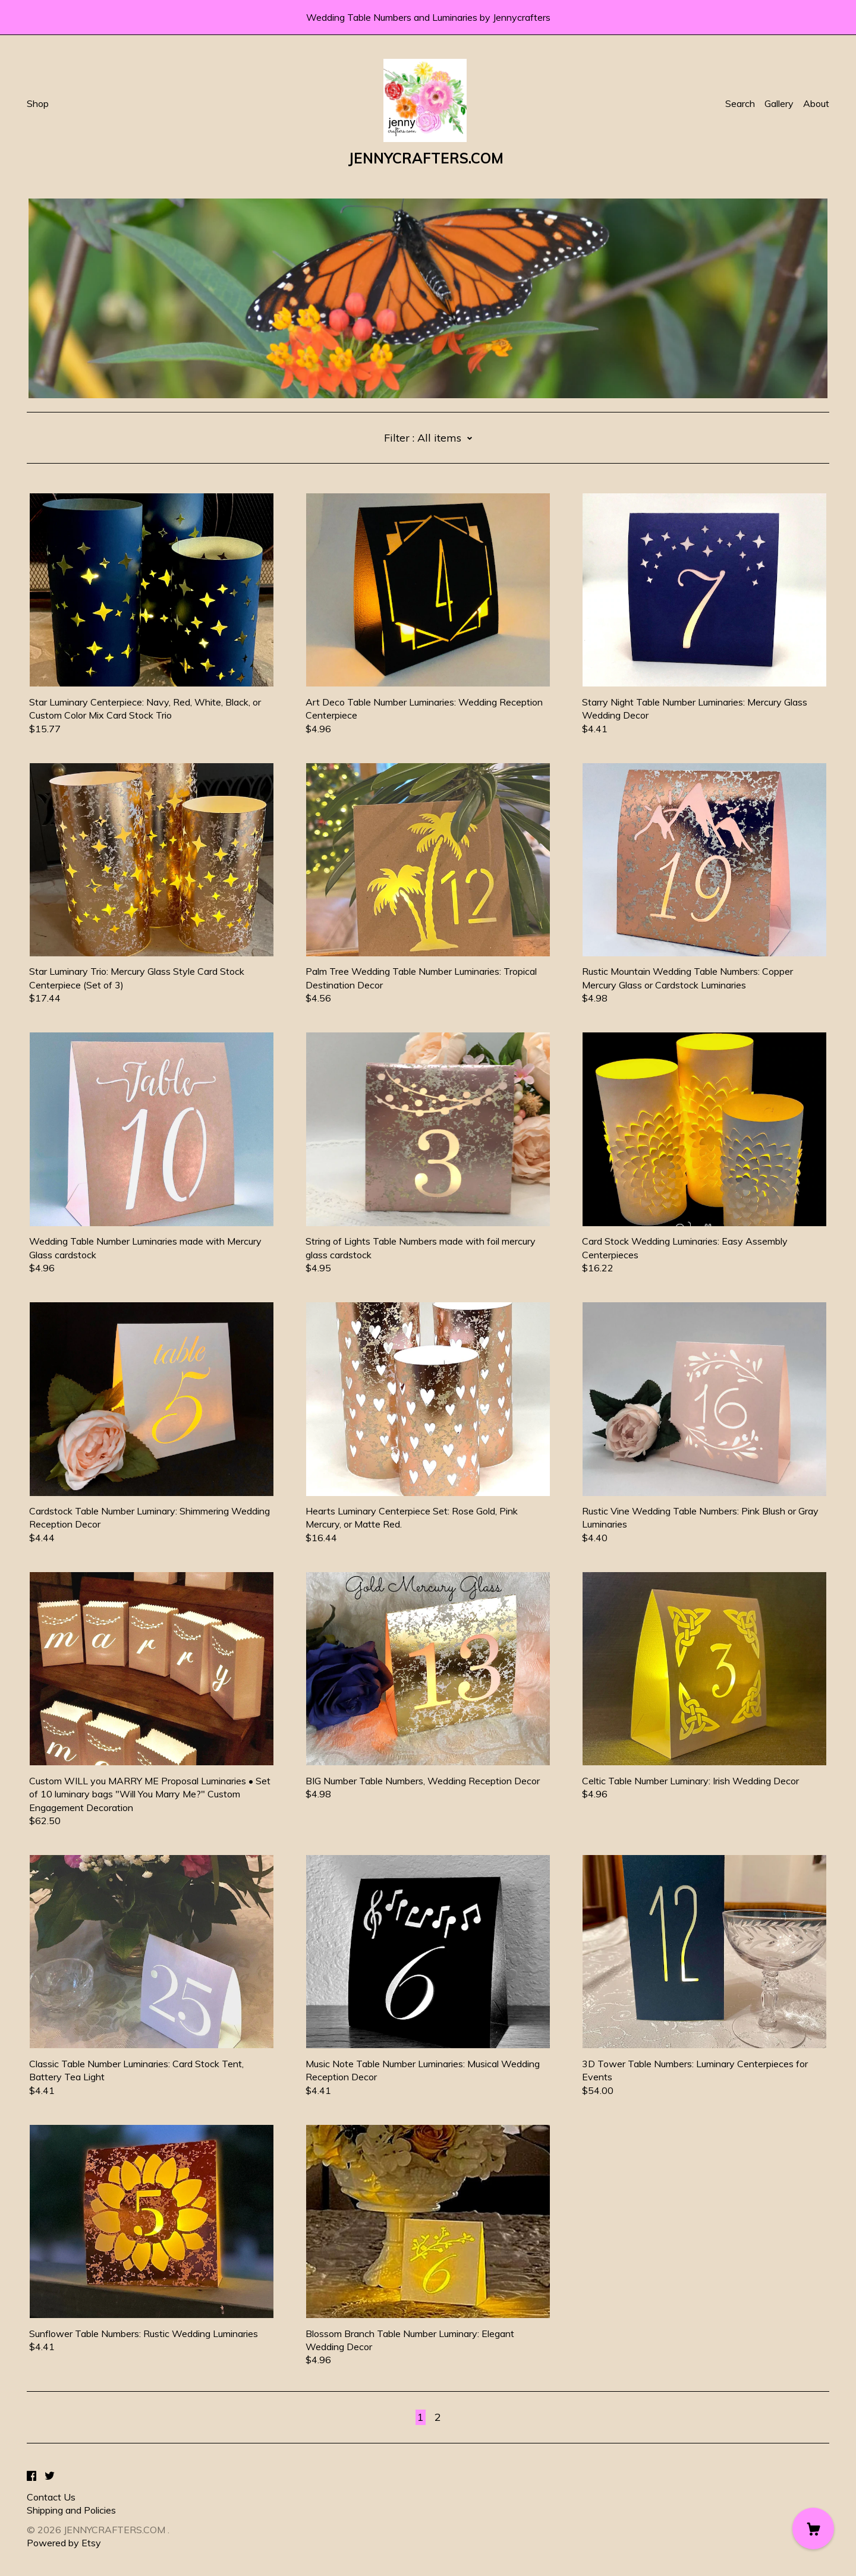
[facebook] (31, 2477)
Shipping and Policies (71, 2510)
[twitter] (50, 2477)
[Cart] (813, 2528)
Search (740, 103)
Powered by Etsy (64, 2543)
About (816, 103)
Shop (38, 103)
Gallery (779, 103)
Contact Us (51, 2497)
